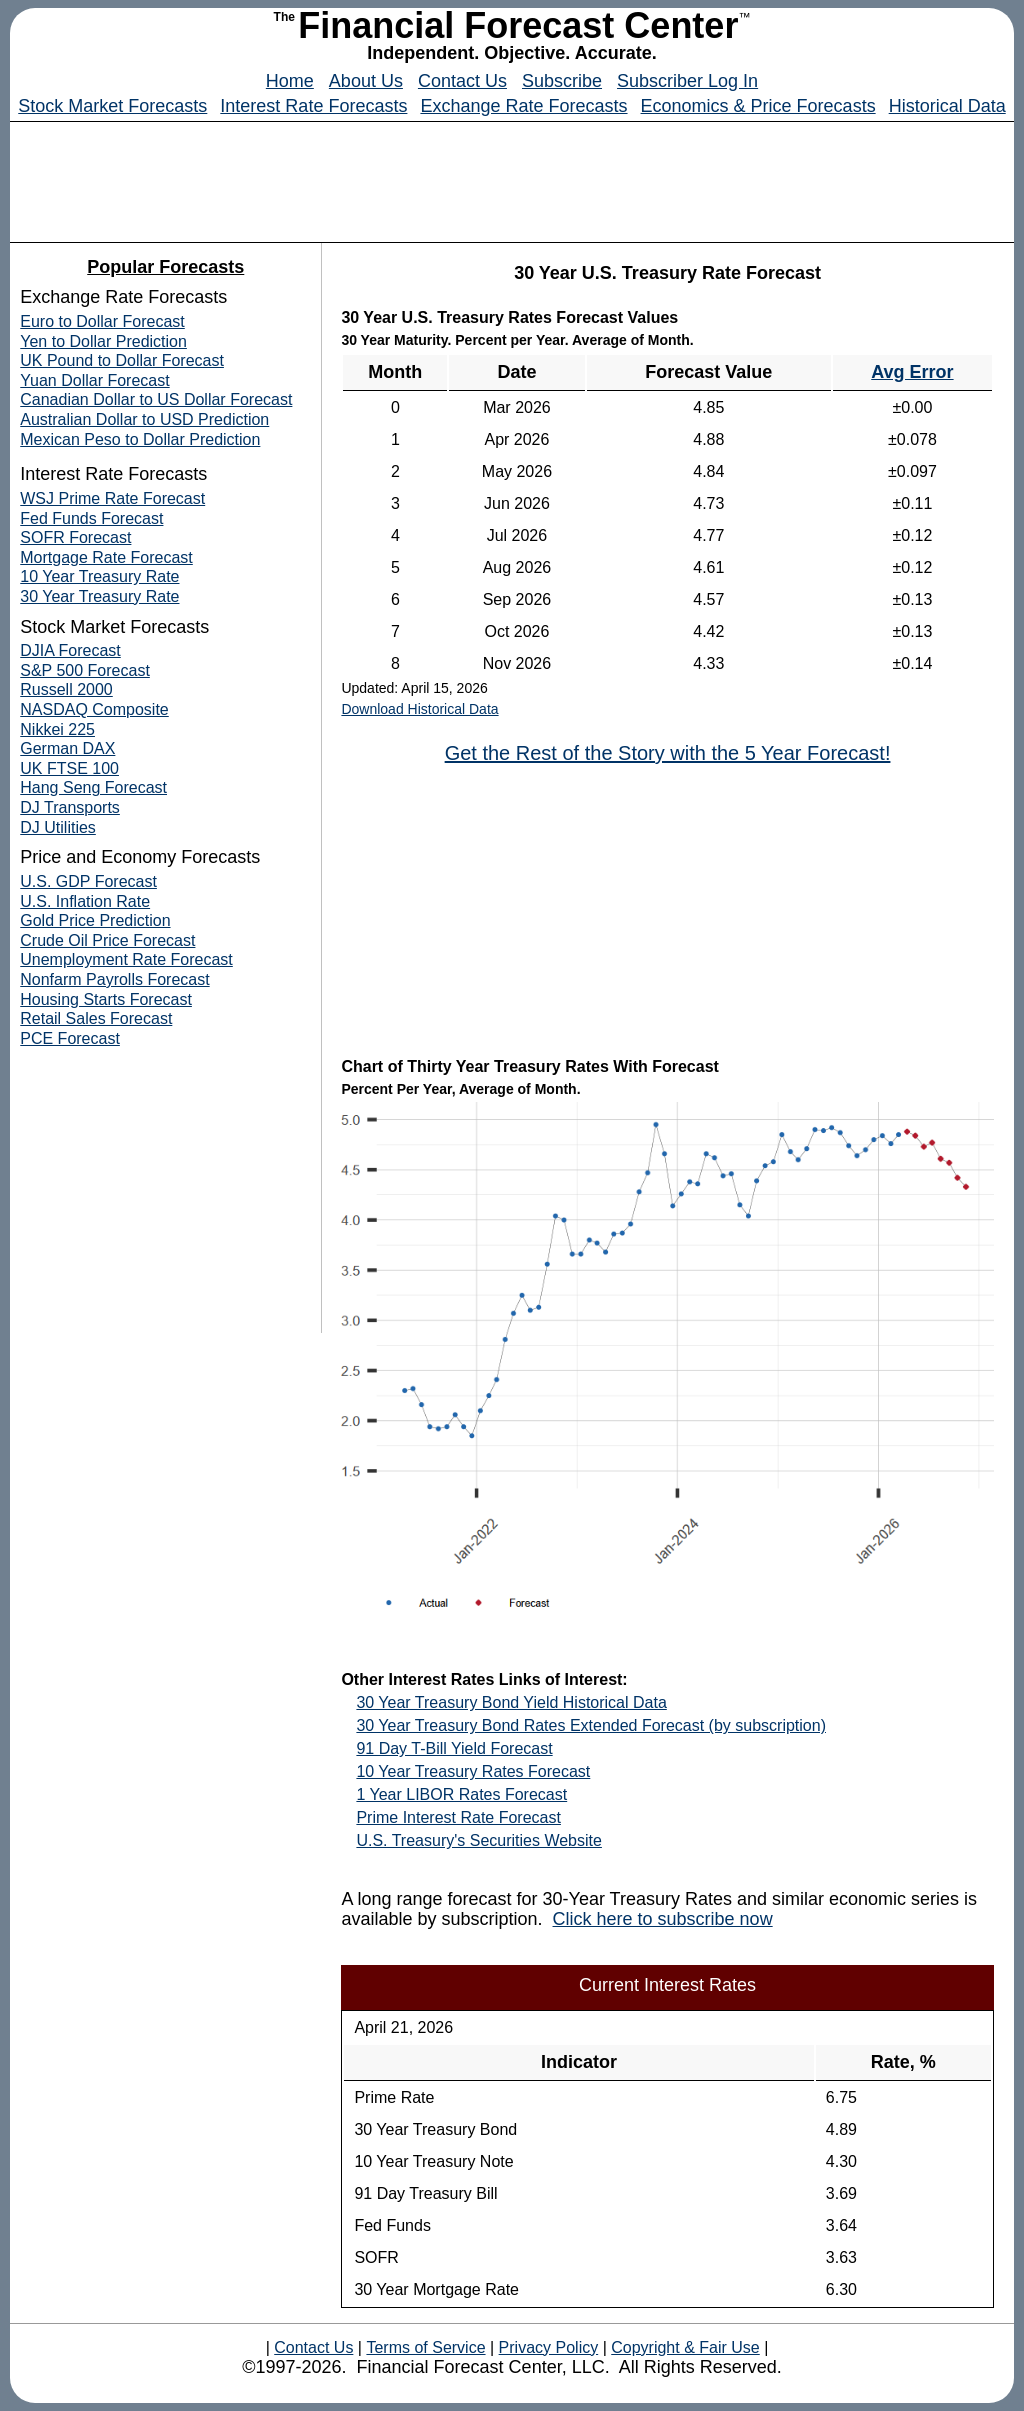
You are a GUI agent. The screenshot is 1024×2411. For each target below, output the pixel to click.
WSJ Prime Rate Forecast (112, 498)
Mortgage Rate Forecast (106, 557)
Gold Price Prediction (95, 920)
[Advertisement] (512, 177)
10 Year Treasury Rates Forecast (473, 1771)
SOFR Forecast (75, 537)
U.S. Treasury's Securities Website (479, 1840)
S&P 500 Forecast (85, 670)
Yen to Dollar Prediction (103, 341)
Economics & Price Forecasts (758, 106)
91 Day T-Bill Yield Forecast (454, 1748)
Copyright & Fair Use (685, 2347)
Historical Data (947, 106)
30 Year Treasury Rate (99, 596)
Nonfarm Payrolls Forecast (114, 979)
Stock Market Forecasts (112, 106)
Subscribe (562, 81)
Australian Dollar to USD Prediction (144, 419)
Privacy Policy (548, 2347)
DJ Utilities (58, 827)
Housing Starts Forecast (106, 999)
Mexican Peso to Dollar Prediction (140, 439)
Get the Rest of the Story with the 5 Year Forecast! (668, 753)
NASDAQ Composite (94, 709)
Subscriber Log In (687, 81)
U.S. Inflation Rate (85, 901)
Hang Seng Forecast (93, 787)
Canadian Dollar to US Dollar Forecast (156, 399)
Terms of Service (425, 2347)
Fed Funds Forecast (91, 518)
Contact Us (462, 81)
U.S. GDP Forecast (88, 881)
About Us (366, 81)
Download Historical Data (419, 709)
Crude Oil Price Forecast (107, 940)
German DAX (67, 748)
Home (290, 81)
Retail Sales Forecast (96, 1018)
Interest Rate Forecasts (313, 106)
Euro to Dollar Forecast (102, 321)
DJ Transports (70, 807)
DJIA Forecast (70, 650)
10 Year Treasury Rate (99, 576)
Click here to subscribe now (663, 1919)
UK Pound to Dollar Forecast (122, 360)
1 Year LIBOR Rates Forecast (461, 1794)
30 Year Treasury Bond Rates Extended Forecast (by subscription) (591, 1725)
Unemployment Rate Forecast (126, 959)
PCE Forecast (70, 1038)
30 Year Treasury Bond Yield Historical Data (511, 1702)
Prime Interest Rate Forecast (458, 1817)
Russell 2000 (66, 689)
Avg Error (912, 372)
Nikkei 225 (57, 729)
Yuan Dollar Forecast (94, 380)
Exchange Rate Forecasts (523, 106)
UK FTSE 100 (69, 768)
